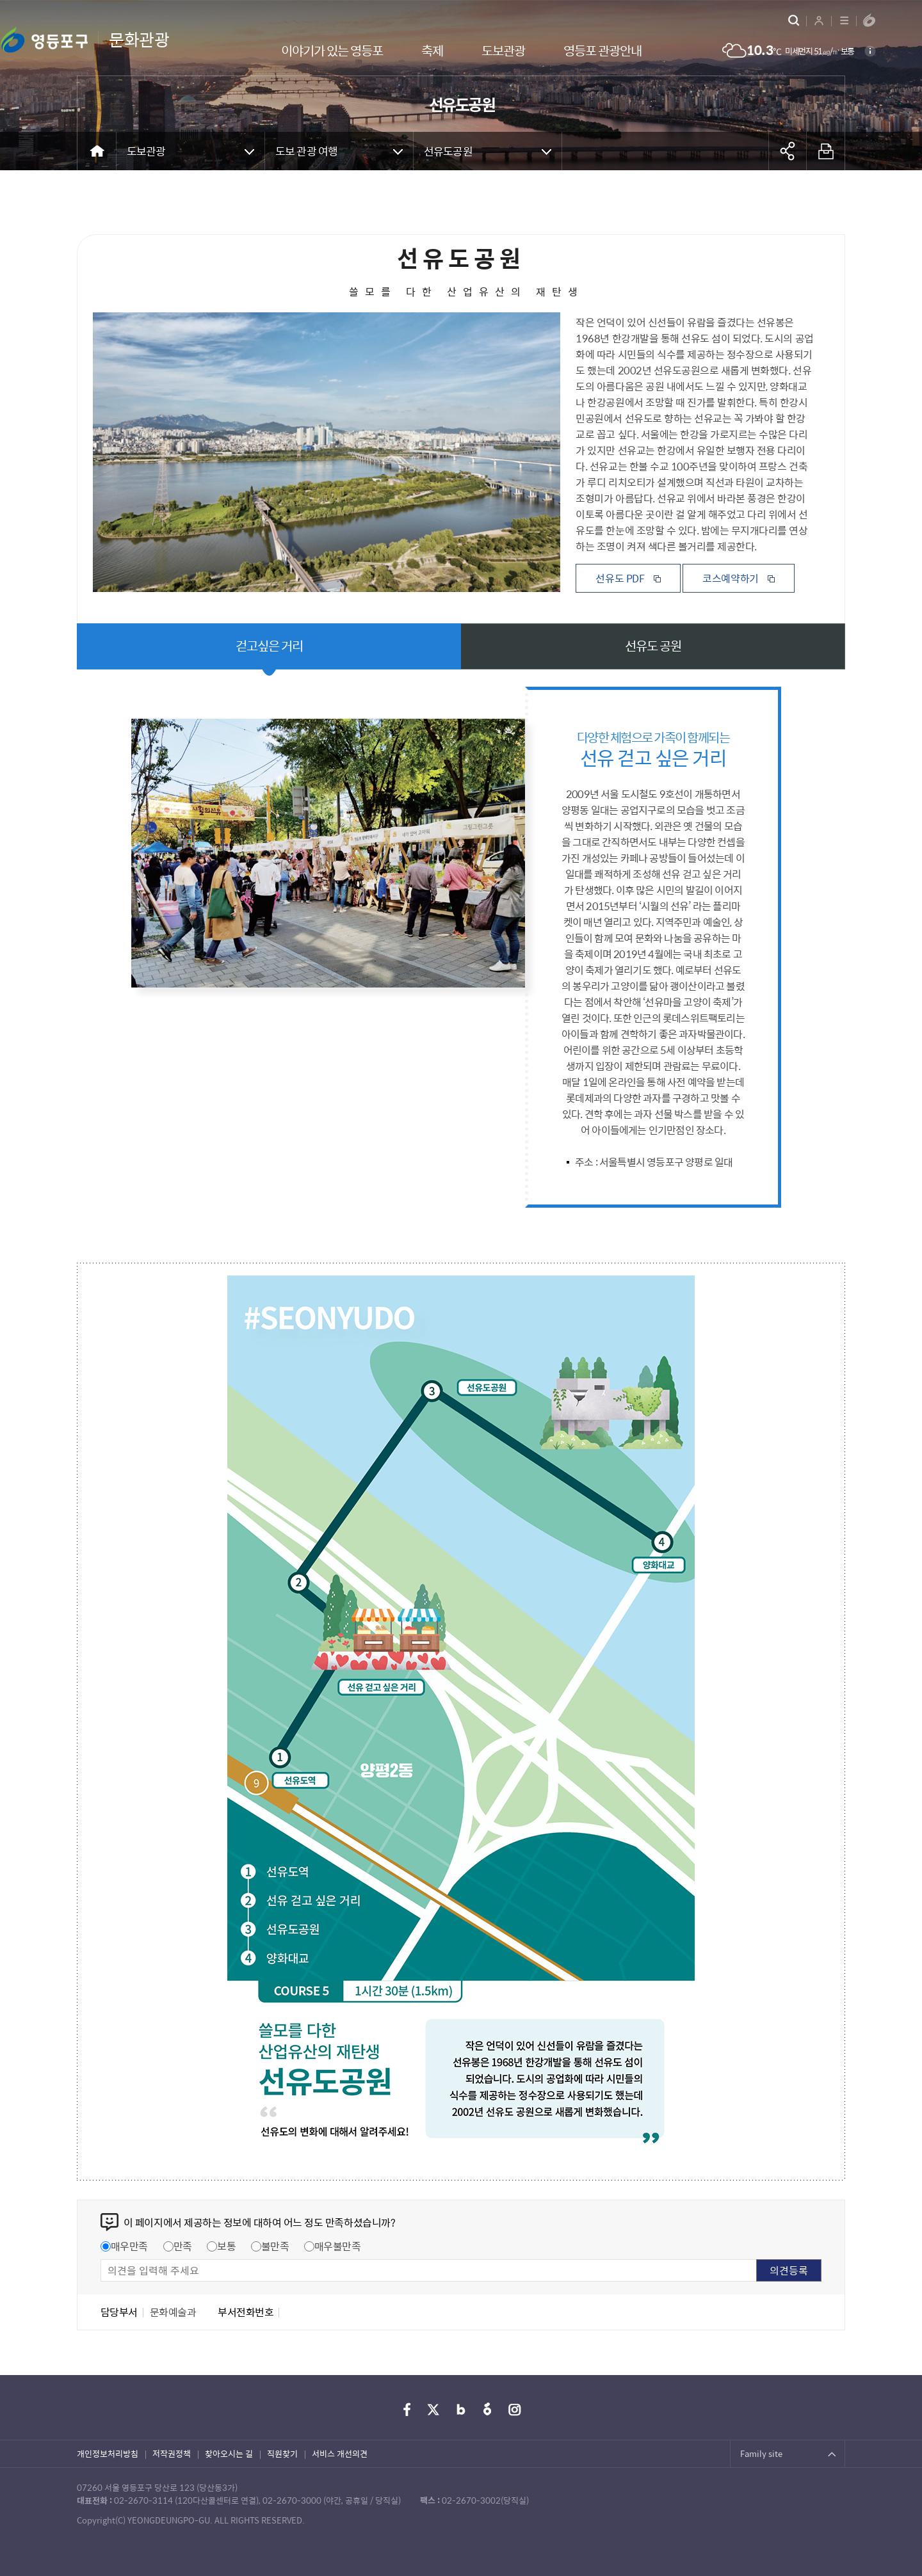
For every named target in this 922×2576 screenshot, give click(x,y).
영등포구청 (869, 20)
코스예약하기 (730, 578)
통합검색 (794, 20)
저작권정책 (171, 2453)
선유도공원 (448, 151)
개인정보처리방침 (107, 2453)
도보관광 (146, 151)
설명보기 (870, 51)
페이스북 (407, 2409)
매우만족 (129, 2245)
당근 (487, 2409)
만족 (183, 2245)
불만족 (275, 2245)
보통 (226, 2245)
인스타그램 (514, 2409)
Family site (761, 2453)
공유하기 (787, 151)
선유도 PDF (619, 578)
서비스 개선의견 (340, 2453)
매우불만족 (337, 2245)
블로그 (461, 2409)
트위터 (434, 2409)
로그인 (819, 20)
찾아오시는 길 (229, 2453)
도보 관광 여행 (306, 151)
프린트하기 (826, 151)
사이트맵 (844, 20)
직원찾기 (282, 2453)
